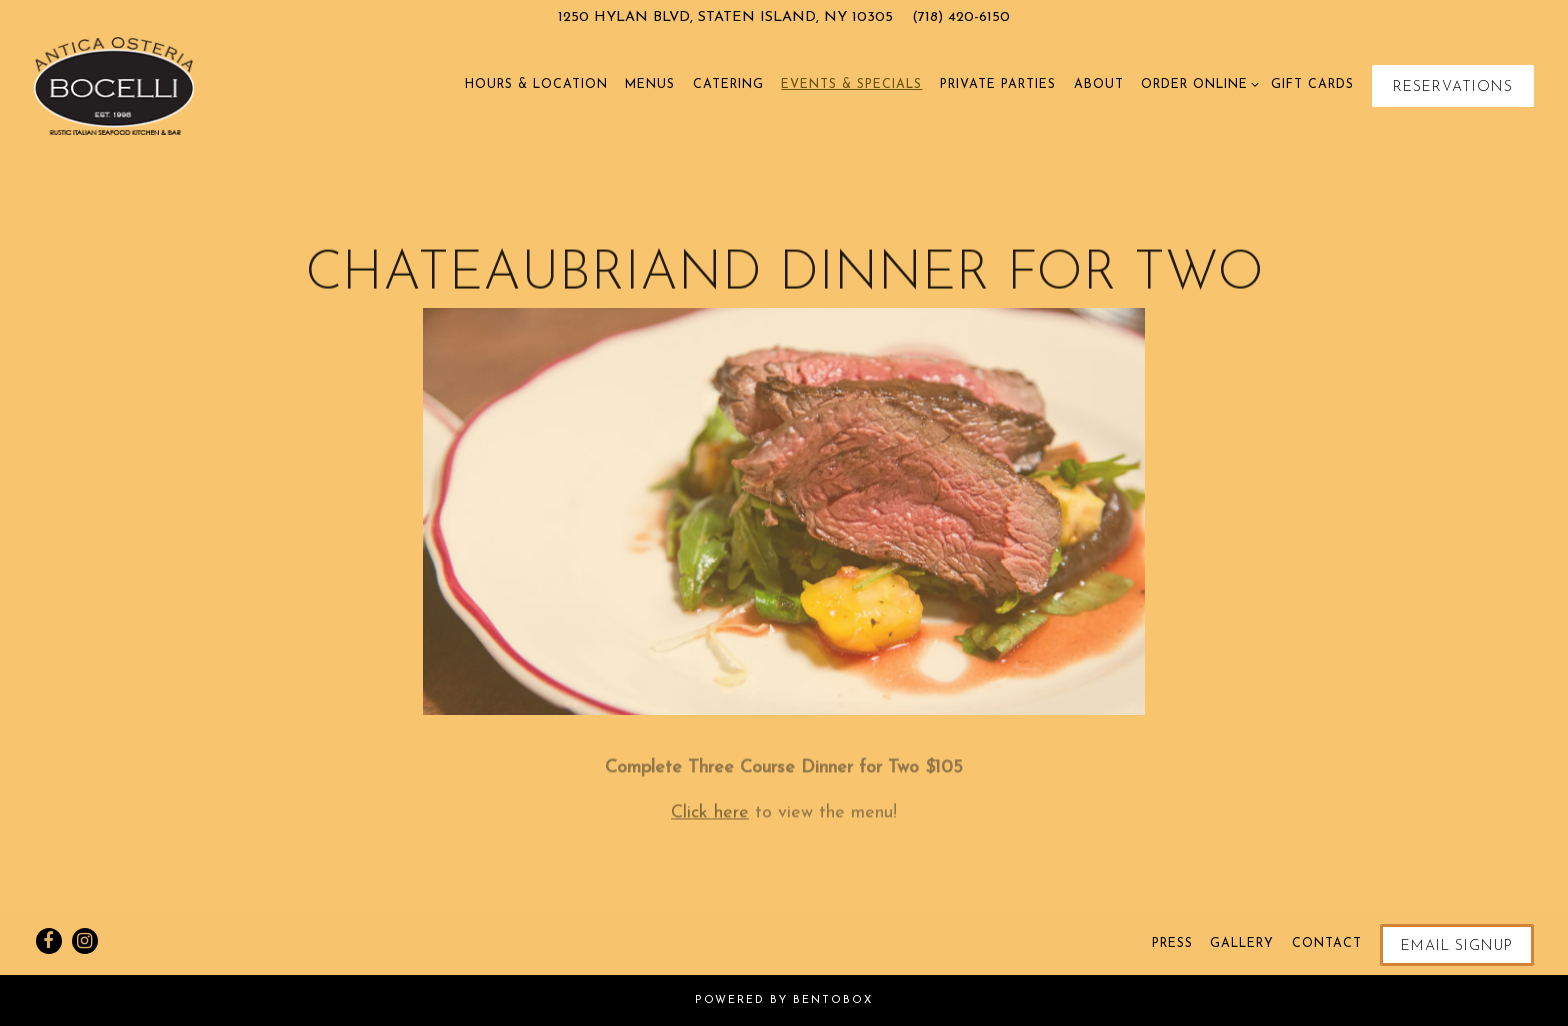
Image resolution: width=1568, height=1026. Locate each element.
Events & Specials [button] (851, 85)
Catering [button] (728, 85)
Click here (710, 817)
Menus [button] (650, 85)
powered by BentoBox (784, 1000)
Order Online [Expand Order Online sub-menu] (1197, 83)
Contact (1327, 944)
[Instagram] (85, 941)
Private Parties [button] (998, 85)
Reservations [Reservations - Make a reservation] (1453, 87)
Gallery (1242, 944)
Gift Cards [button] (1312, 85)
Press (1172, 944)
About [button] (1099, 85)
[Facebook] (49, 941)
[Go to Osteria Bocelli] (725, 18)
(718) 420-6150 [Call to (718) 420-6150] (961, 17)
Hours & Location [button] (536, 85)
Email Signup (1457, 946)
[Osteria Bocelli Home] (114, 85)
